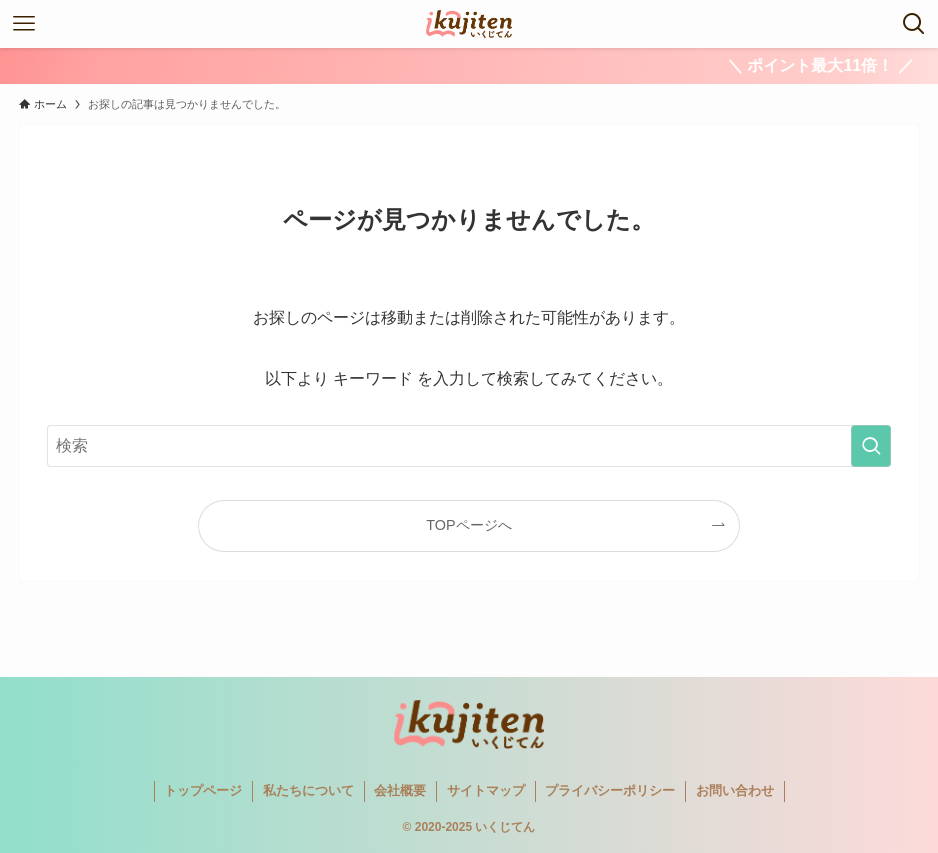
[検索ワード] (469, 446)
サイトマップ (486, 790)
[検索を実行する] (871, 446)
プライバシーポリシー (610, 790)
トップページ (203, 790)
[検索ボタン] (914, 24)
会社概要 (400, 790)
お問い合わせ (735, 790)
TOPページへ (468, 525)
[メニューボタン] (24, 24)
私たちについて (308, 790)
